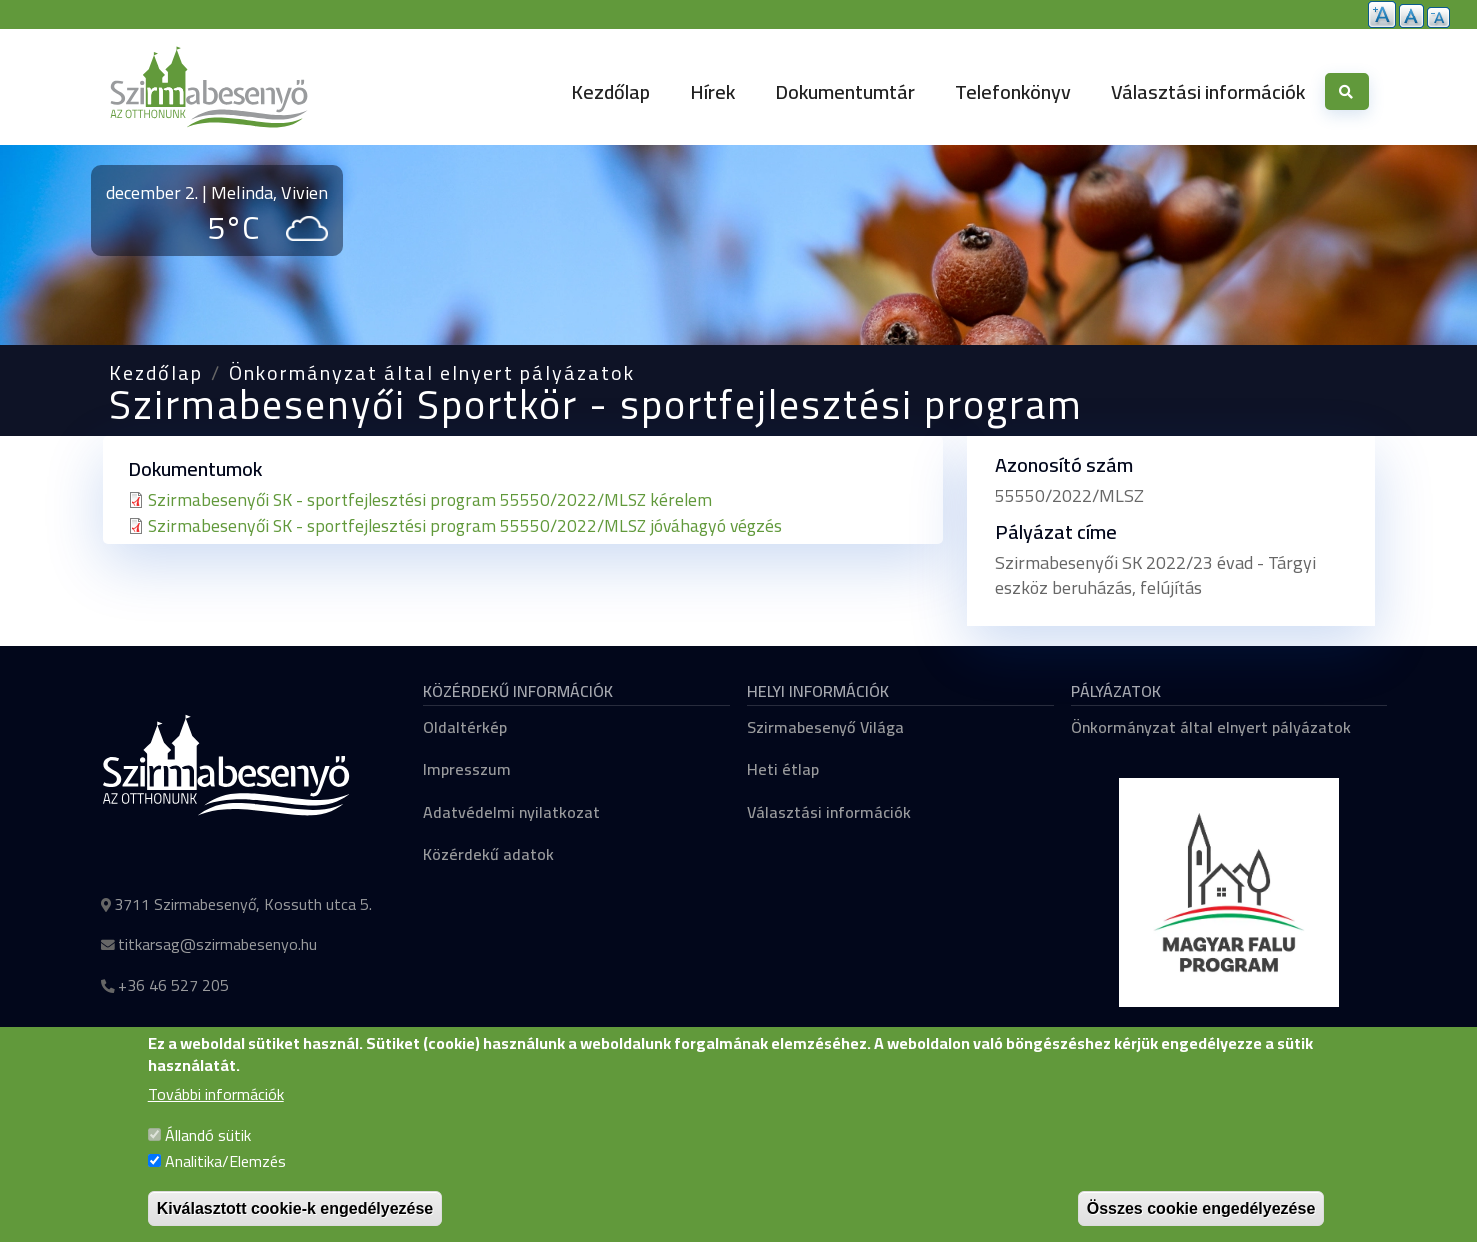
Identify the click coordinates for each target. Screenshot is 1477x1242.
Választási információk (1208, 91)
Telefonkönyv (1013, 91)
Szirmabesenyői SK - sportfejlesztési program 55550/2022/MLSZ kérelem (430, 499)
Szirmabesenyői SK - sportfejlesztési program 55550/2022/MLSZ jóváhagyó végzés (465, 525)
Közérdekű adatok (488, 854)
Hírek (712, 91)
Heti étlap (783, 769)
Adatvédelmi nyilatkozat (511, 812)
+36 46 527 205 (173, 985)
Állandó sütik (208, 1155)
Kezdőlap (610, 91)
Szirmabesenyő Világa (825, 727)
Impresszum (467, 769)
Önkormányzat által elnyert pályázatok (432, 372)
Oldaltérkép (465, 727)
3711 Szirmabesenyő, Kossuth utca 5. (243, 904)
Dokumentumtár (845, 91)
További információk (216, 1115)
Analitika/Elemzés (225, 1181)
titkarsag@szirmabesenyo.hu (217, 944)
